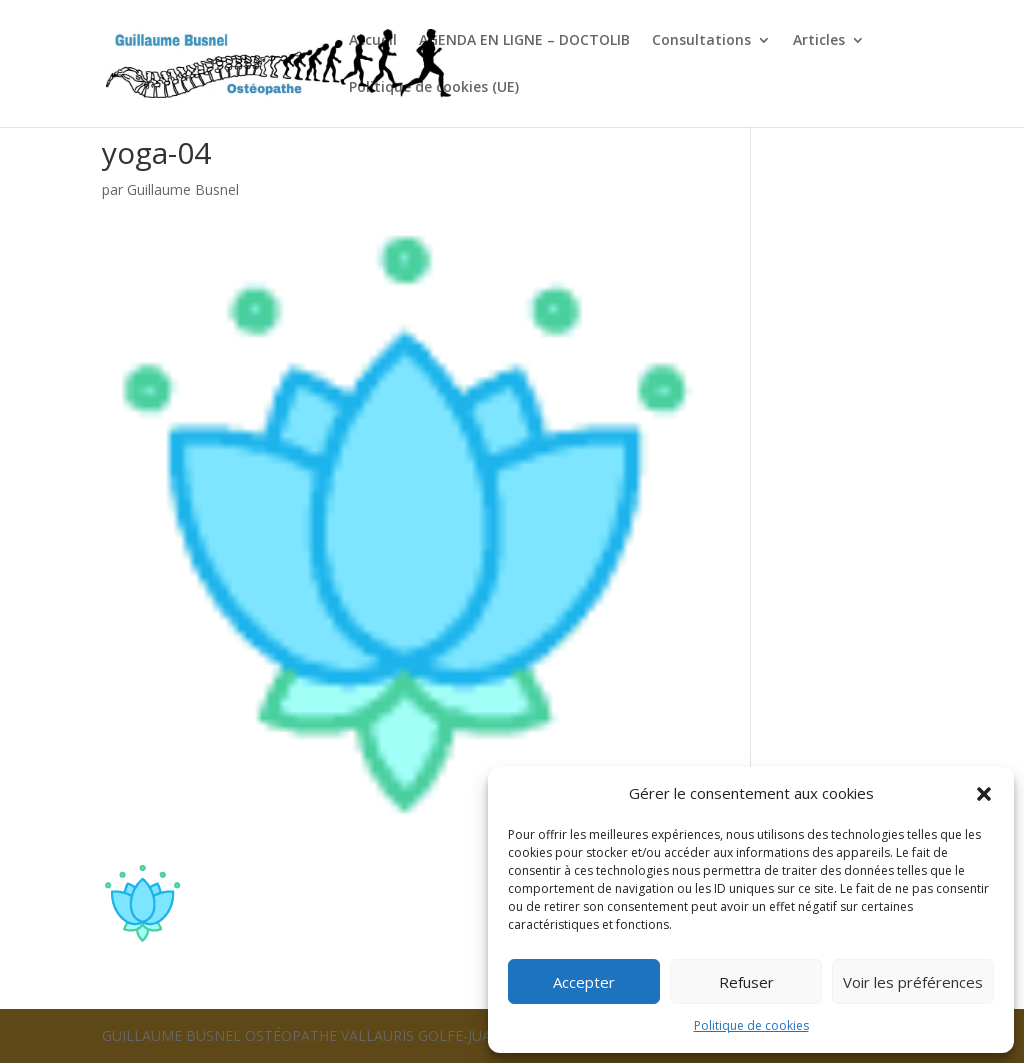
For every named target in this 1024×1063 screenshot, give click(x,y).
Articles (819, 41)
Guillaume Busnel (183, 189)
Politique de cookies (751, 1025)
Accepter (584, 982)
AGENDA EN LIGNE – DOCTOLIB (524, 41)
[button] (984, 794)
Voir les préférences (913, 982)
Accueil (373, 41)
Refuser (746, 982)
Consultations (701, 41)
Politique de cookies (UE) (434, 88)
